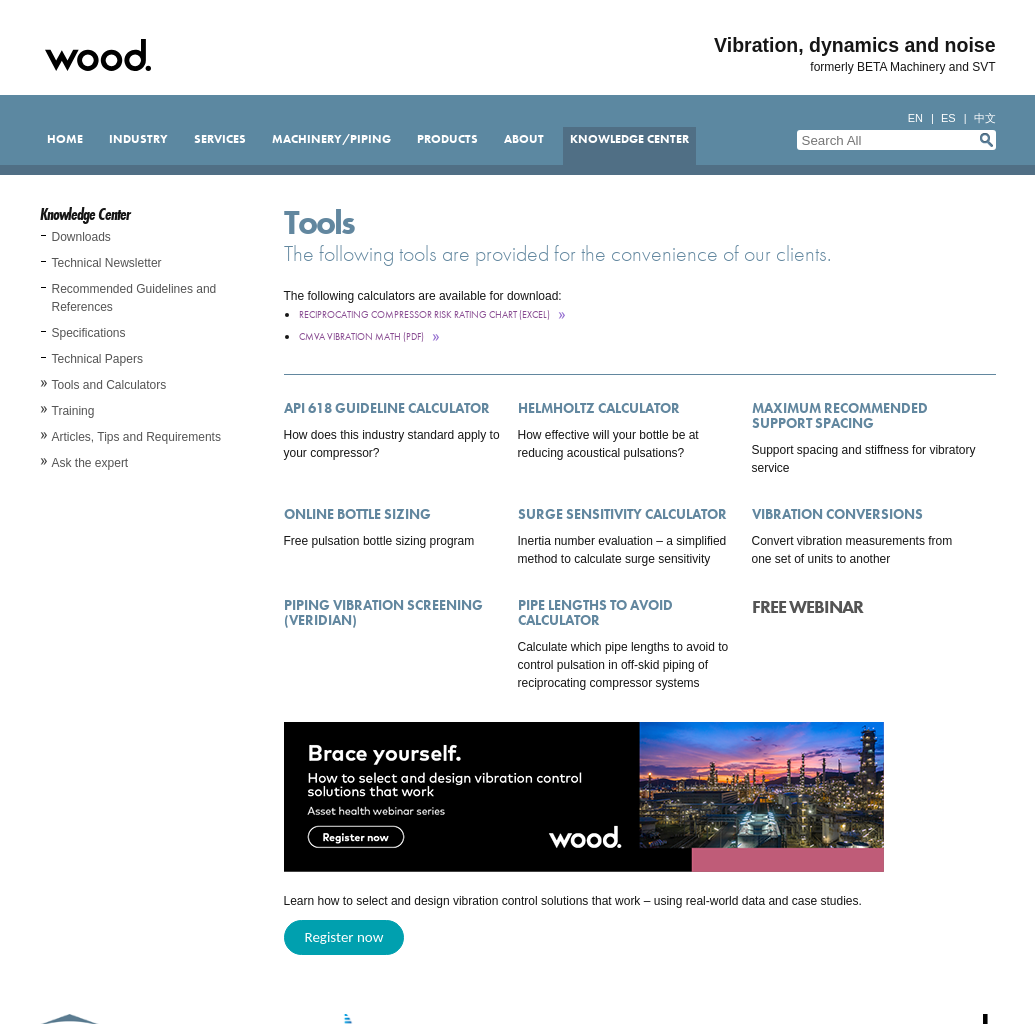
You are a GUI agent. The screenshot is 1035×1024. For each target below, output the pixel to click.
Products (447, 139)
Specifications (89, 333)
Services (220, 139)
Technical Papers (97, 359)
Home (65, 139)
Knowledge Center (629, 139)
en (915, 118)
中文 (985, 118)
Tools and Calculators (109, 385)
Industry (138, 139)
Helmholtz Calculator (599, 408)
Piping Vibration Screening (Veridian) (383, 612)
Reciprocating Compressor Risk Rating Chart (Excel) (424, 314)
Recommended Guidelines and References (134, 298)
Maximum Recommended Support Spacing (840, 415)
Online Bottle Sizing (357, 514)
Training (73, 411)
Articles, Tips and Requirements (136, 437)
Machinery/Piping (331, 139)
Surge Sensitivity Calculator (622, 514)
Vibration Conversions (837, 514)
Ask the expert (90, 463)
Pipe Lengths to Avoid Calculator (595, 612)
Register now (344, 937)
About (524, 139)
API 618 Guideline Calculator (387, 408)
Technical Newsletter (107, 263)
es (948, 118)
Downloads (81, 237)
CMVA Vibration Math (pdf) (361, 336)
